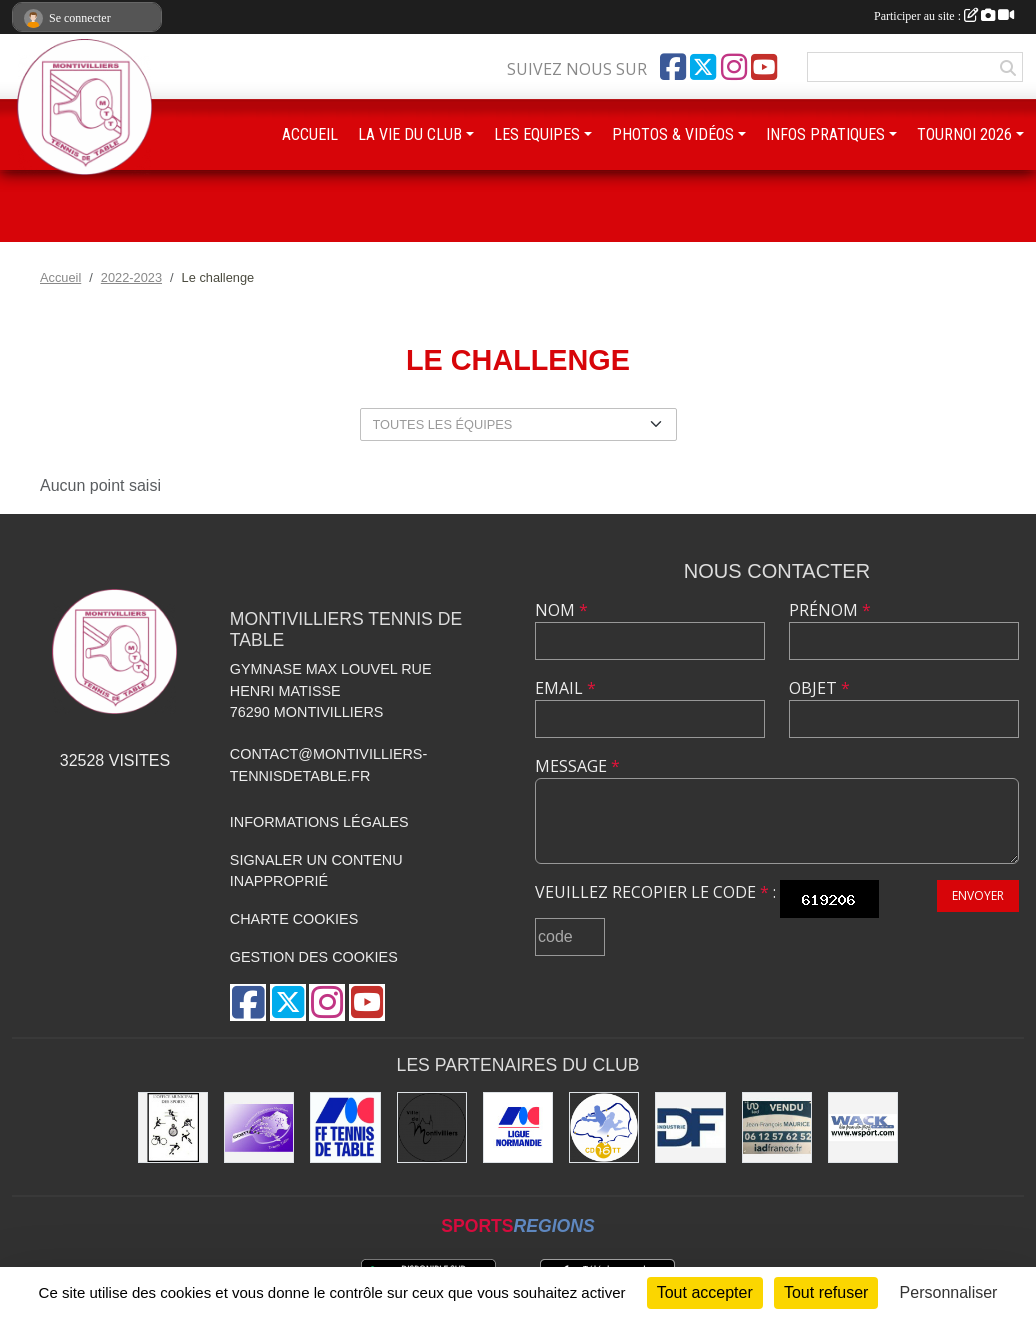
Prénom (830, 610)
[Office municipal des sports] (173, 1127)
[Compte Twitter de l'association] (703, 67)
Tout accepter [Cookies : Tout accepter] (705, 1292)
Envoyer (978, 895)
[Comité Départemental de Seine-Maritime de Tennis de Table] (604, 1127)
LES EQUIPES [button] (537, 134)
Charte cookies (294, 919)
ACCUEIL (310, 134)
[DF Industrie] (690, 1127)
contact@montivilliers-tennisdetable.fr (328, 765)
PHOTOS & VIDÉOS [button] (673, 134)
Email (565, 688)
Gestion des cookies (314, 957)
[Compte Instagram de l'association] (734, 67)
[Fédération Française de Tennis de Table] (345, 1127)
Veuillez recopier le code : (655, 892)
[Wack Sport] (863, 1127)
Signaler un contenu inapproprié (316, 871)
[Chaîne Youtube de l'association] (764, 67)
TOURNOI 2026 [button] (964, 134)
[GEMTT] (259, 1127)
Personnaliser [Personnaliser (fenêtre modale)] (949, 1292)
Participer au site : (944, 16)
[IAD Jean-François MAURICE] (777, 1127)
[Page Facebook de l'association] (673, 67)
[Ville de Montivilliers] (432, 1127)
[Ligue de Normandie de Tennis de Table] (518, 1127)
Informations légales (319, 822)
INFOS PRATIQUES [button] (825, 134)
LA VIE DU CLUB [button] (410, 134)
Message (577, 766)
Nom (561, 610)
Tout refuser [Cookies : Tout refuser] (826, 1292)
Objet (819, 688)
